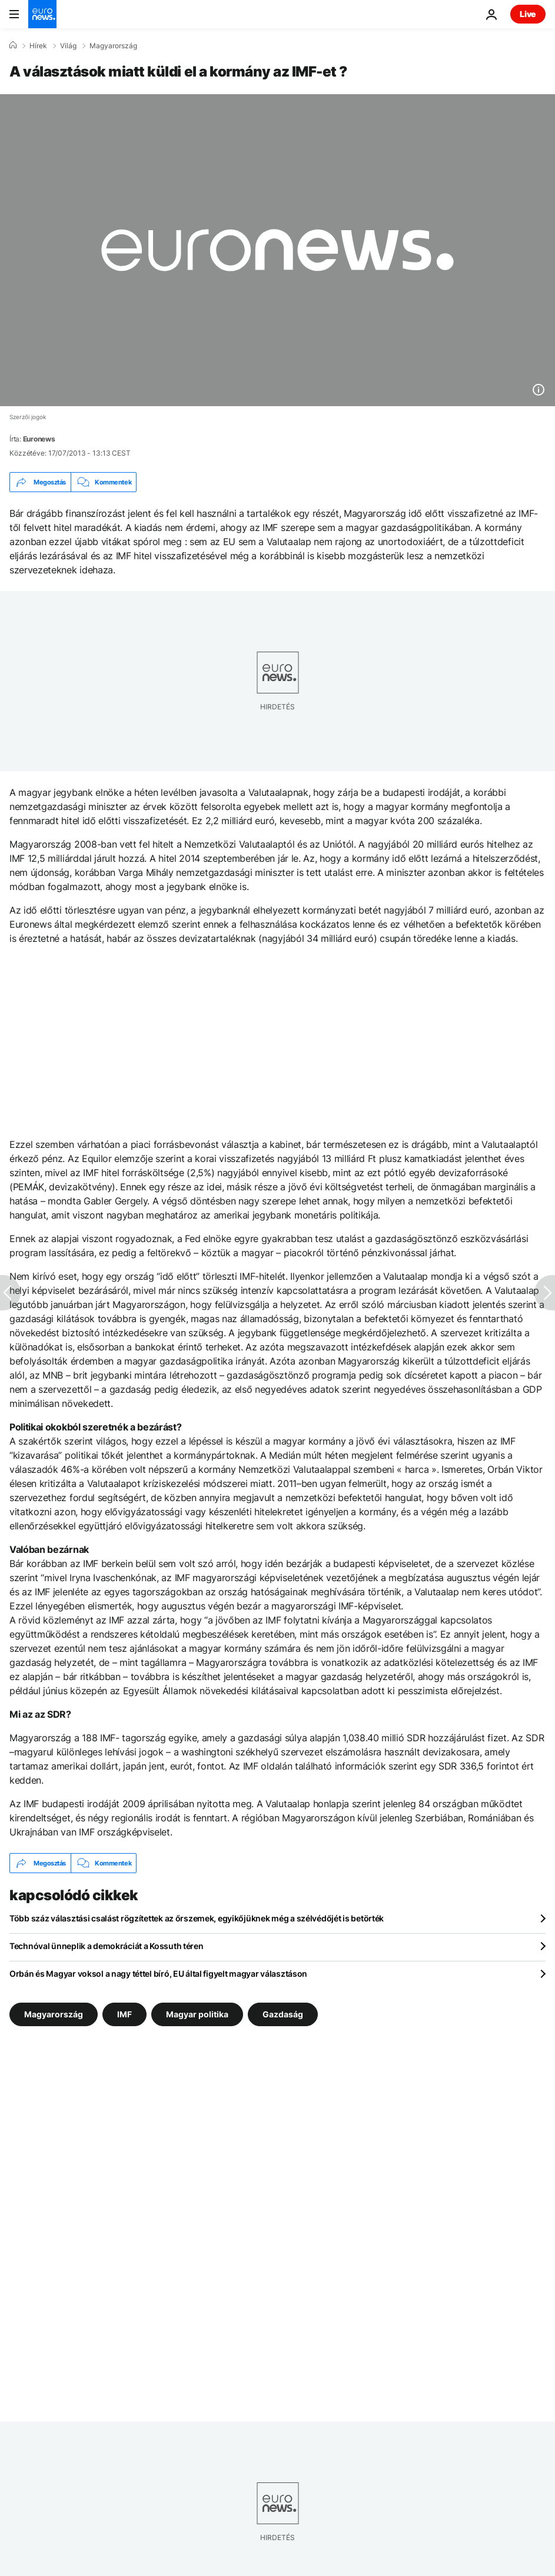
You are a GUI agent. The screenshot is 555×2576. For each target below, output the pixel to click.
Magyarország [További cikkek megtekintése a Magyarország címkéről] (53, 2014)
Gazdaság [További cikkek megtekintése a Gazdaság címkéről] (282, 2014)
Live (528, 14)
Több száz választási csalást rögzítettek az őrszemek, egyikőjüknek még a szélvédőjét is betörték (196, 1918)
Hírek (38, 45)
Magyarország (113, 45)
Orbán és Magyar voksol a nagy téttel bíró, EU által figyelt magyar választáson (158, 1973)
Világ (68, 45)
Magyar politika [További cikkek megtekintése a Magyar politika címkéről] (197, 2014)
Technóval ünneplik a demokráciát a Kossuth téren (106, 1946)
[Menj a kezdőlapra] (42, 14)
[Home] (12, 45)
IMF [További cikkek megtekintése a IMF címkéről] (124, 2014)
